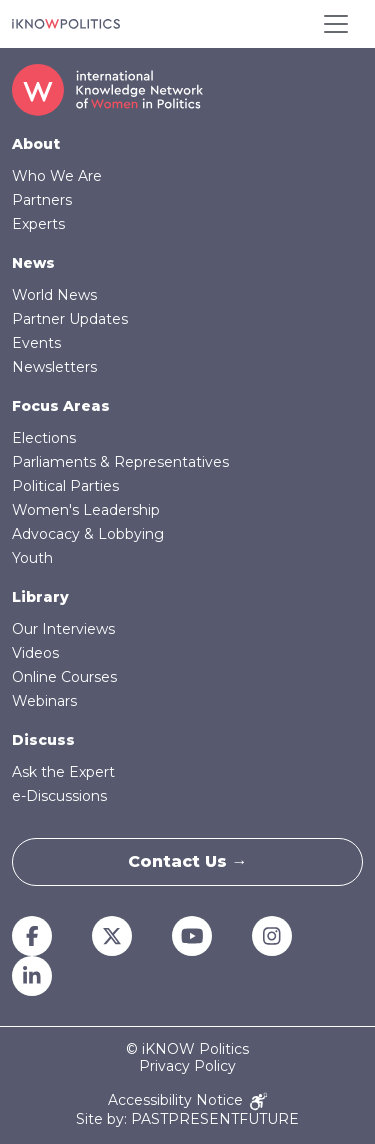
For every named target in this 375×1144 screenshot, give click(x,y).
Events (36, 343)
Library (40, 597)
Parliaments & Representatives (120, 462)
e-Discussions (59, 796)
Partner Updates (70, 319)
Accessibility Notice (187, 1101)
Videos (35, 653)
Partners (42, 200)
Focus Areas (61, 406)
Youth (32, 558)
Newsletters (54, 367)
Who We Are (57, 176)
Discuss (43, 740)
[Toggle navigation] (336, 24)
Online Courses (64, 677)
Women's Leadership (86, 510)
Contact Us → (188, 861)
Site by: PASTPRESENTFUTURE (187, 1119)
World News (54, 295)
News (33, 263)
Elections (44, 438)
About (36, 144)
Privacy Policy (187, 1066)
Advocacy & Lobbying (88, 534)
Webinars (44, 701)
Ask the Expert (63, 772)
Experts (38, 224)
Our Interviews (63, 629)
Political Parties (65, 486)
